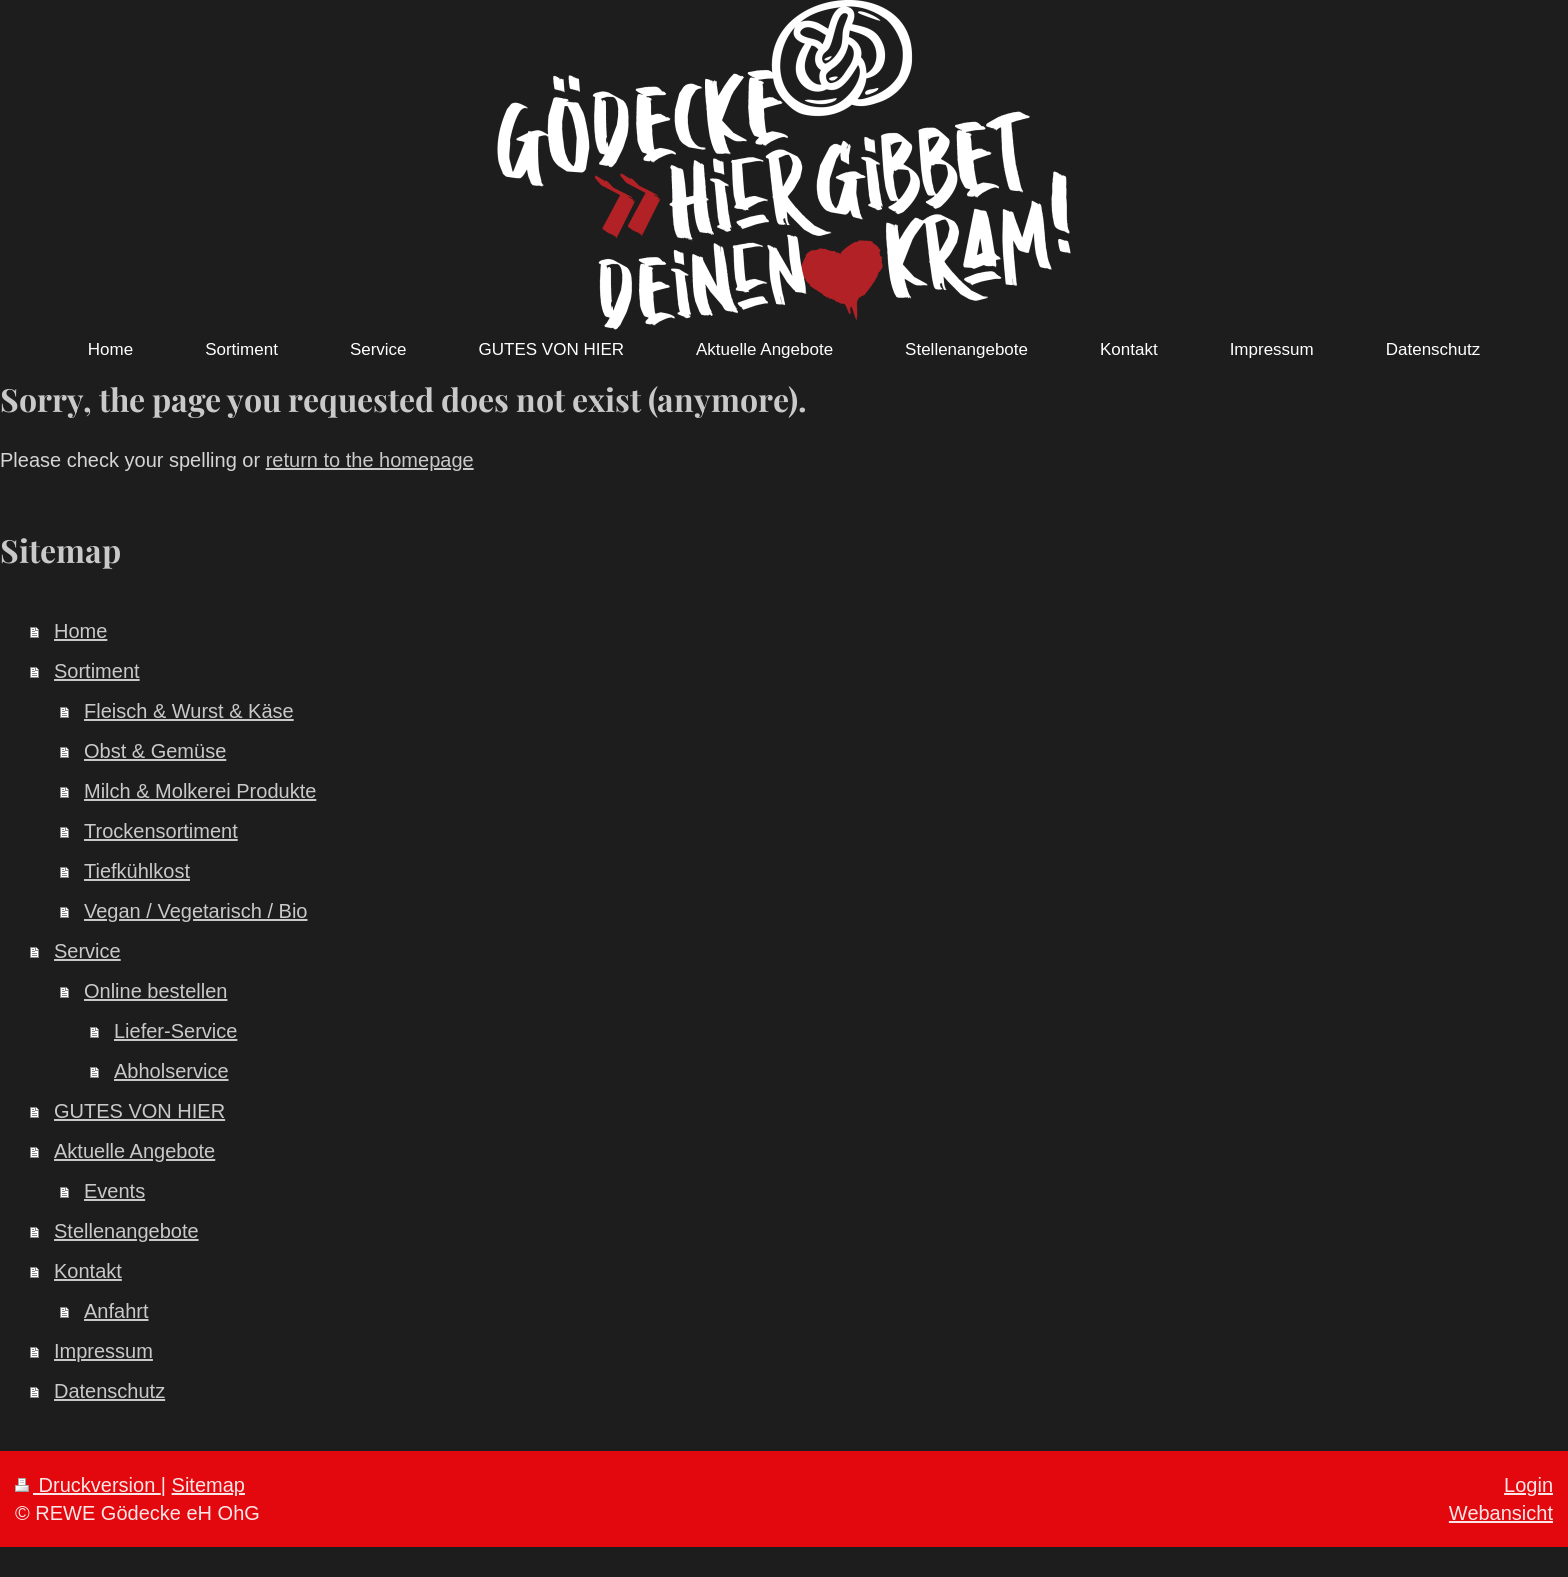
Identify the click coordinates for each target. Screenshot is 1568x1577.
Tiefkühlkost (137, 871)
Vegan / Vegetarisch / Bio (196, 911)
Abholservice (171, 1071)
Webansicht (1501, 1513)
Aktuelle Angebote (134, 1151)
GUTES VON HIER (139, 1111)
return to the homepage (370, 460)
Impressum (103, 1351)
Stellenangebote (126, 1231)
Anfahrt (116, 1311)
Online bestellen (155, 991)
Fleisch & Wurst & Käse (189, 711)
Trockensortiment (161, 831)
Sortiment (97, 671)
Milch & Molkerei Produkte (200, 791)
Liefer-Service (175, 1031)
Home (80, 631)
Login (1528, 1485)
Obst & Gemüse (155, 751)
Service (87, 951)
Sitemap (208, 1485)
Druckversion (88, 1485)
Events (114, 1191)
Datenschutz (109, 1391)
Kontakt (88, 1271)
